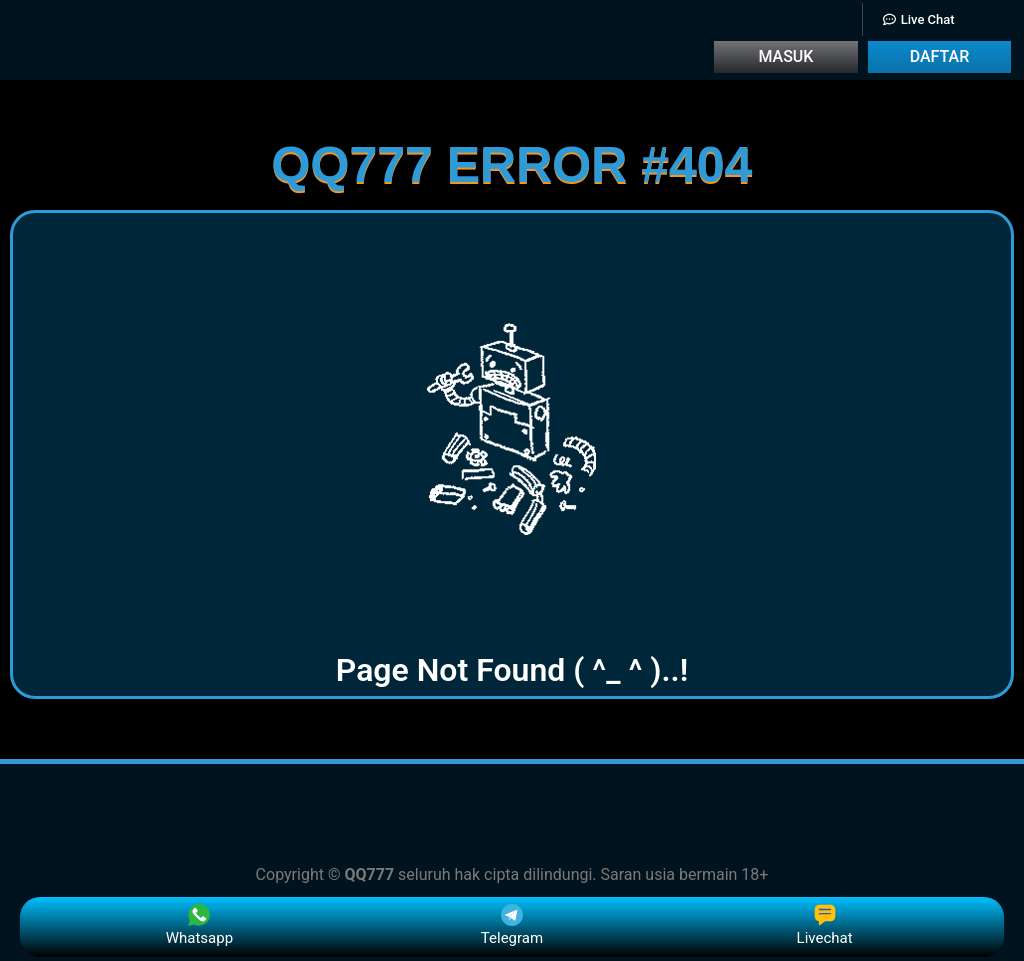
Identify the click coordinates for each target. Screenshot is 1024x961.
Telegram (512, 925)
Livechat (825, 925)
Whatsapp (199, 925)
